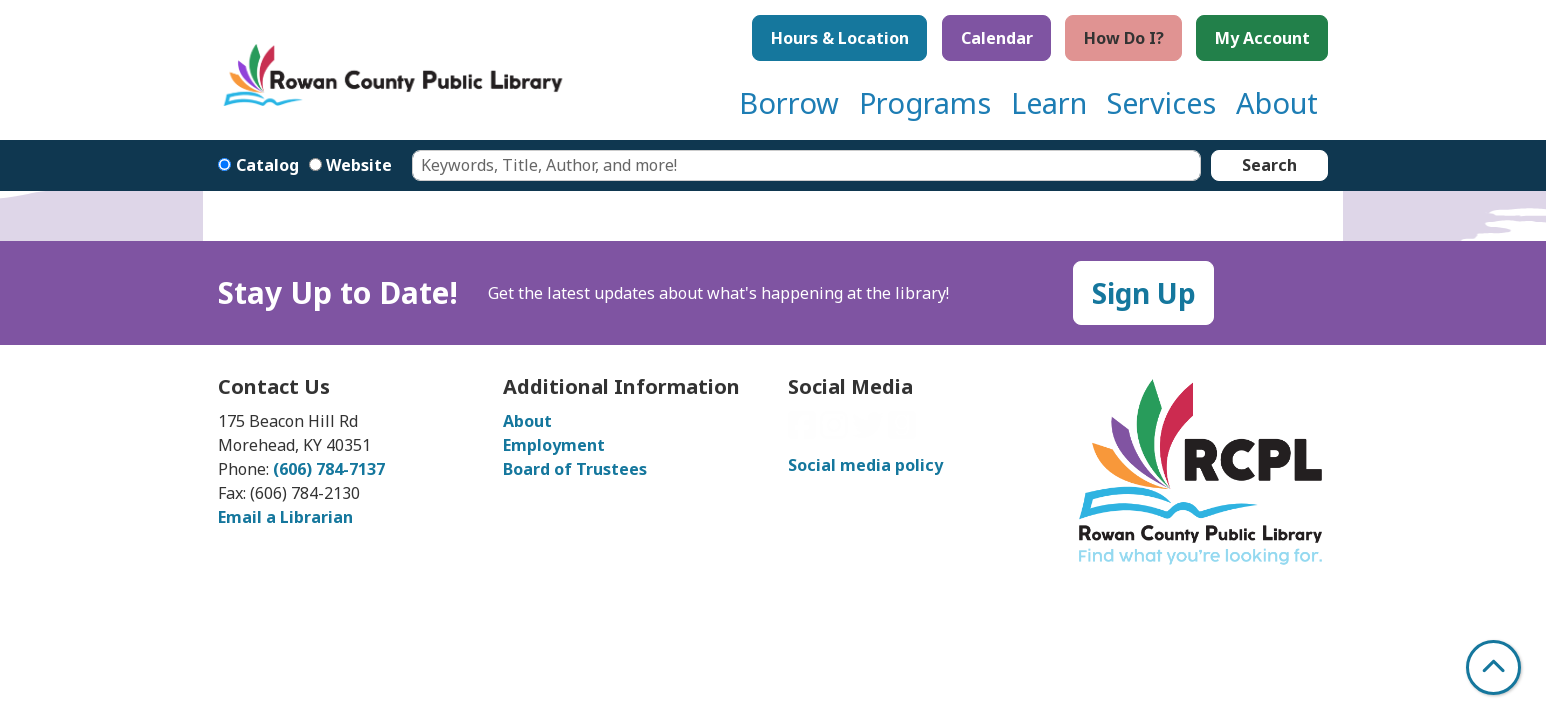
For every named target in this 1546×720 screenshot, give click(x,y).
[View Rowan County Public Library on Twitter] (870, 431)
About (527, 421)
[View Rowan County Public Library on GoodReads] (902, 431)
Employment (554, 445)
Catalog (267, 165)
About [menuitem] (1277, 102)
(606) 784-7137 (329, 469)
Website (359, 165)
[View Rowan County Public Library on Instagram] (836, 431)
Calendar (997, 38)
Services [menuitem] (1161, 102)
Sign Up (1144, 293)
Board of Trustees (575, 469)
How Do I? (1124, 38)
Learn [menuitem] (1049, 102)
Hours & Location (840, 38)
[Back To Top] (1493, 667)
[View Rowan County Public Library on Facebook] (804, 431)
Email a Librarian (285, 517)
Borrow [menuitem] (789, 102)
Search (1269, 165)
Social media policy (865, 465)
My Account (1262, 38)
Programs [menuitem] (925, 102)
